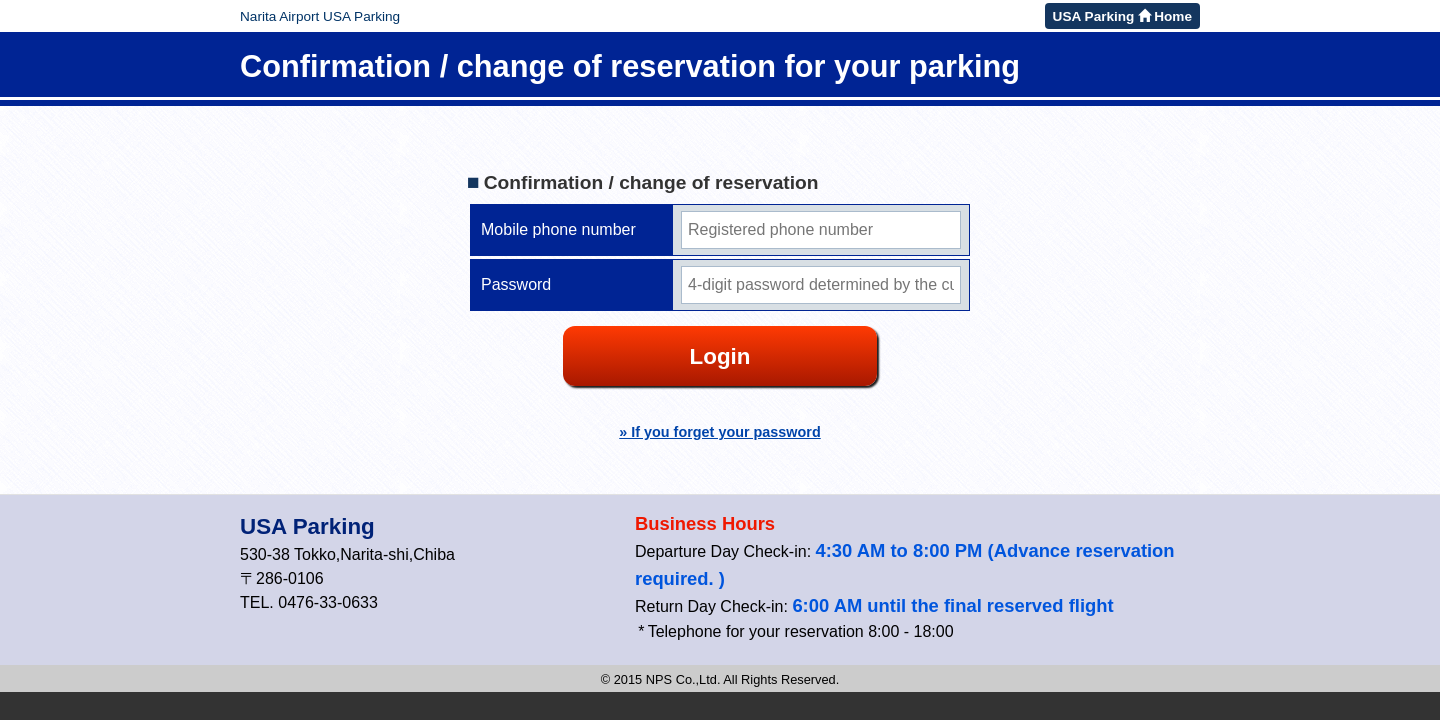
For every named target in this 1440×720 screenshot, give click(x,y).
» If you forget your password (720, 432)
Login (720, 356)
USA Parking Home (1122, 16)
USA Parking (307, 526)
